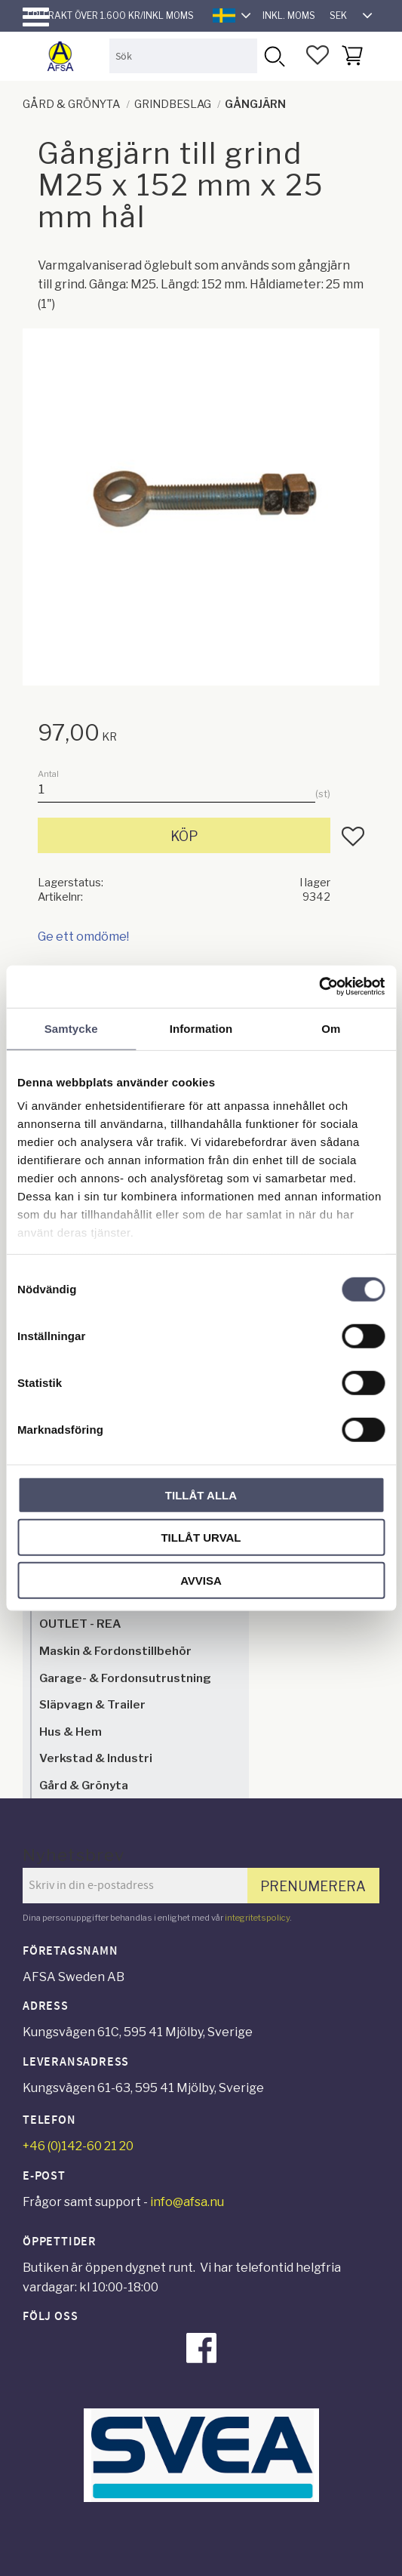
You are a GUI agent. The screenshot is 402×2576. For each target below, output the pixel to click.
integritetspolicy (257, 1917)
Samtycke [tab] (71, 1027)
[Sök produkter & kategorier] (182, 55)
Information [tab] (201, 1027)
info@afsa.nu (187, 2202)
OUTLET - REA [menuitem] (80, 1623)
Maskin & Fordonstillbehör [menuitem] (115, 1651)
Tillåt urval (201, 1537)
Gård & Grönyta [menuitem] (83, 1785)
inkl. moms (288, 15)
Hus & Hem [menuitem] (70, 1731)
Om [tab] (330, 1027)
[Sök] (274, 55)
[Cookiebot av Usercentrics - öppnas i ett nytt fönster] (319, 987)
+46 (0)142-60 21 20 (78, 2146)
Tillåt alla (201, 1494)
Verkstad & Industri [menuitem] (95, 1758)
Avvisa (201, 1579)
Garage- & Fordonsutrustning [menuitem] (125, 1678)
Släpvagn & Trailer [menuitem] (92, 1704)
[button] (36, 17)
